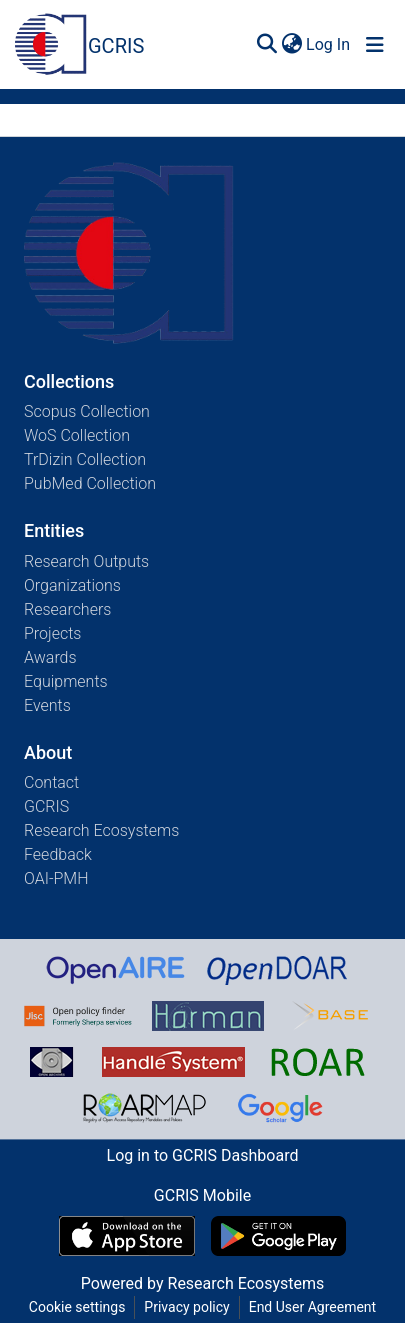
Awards (50, 657)
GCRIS (46, 806)
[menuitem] (291, 45)
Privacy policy (186, 1307)
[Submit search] (266, 45)
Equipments (66, 681)
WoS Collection (77, 435)
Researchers (67, 609)
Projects (52, 633)
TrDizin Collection (85, 459)
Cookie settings (77, 1307)
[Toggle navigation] (375, 45)
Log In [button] (329, 44)
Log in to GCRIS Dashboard (203, 1155)
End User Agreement (312, 1307)
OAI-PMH (56, 878)
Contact (51, 782)
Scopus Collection (87, 411)
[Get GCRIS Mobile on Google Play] (278, 1236)
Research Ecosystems (101, 830)
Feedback (58, 854)
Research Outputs (86, 561)
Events (47, 705)
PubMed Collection (90, 483)
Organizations (72, 585)
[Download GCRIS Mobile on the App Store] (126, 1236)
